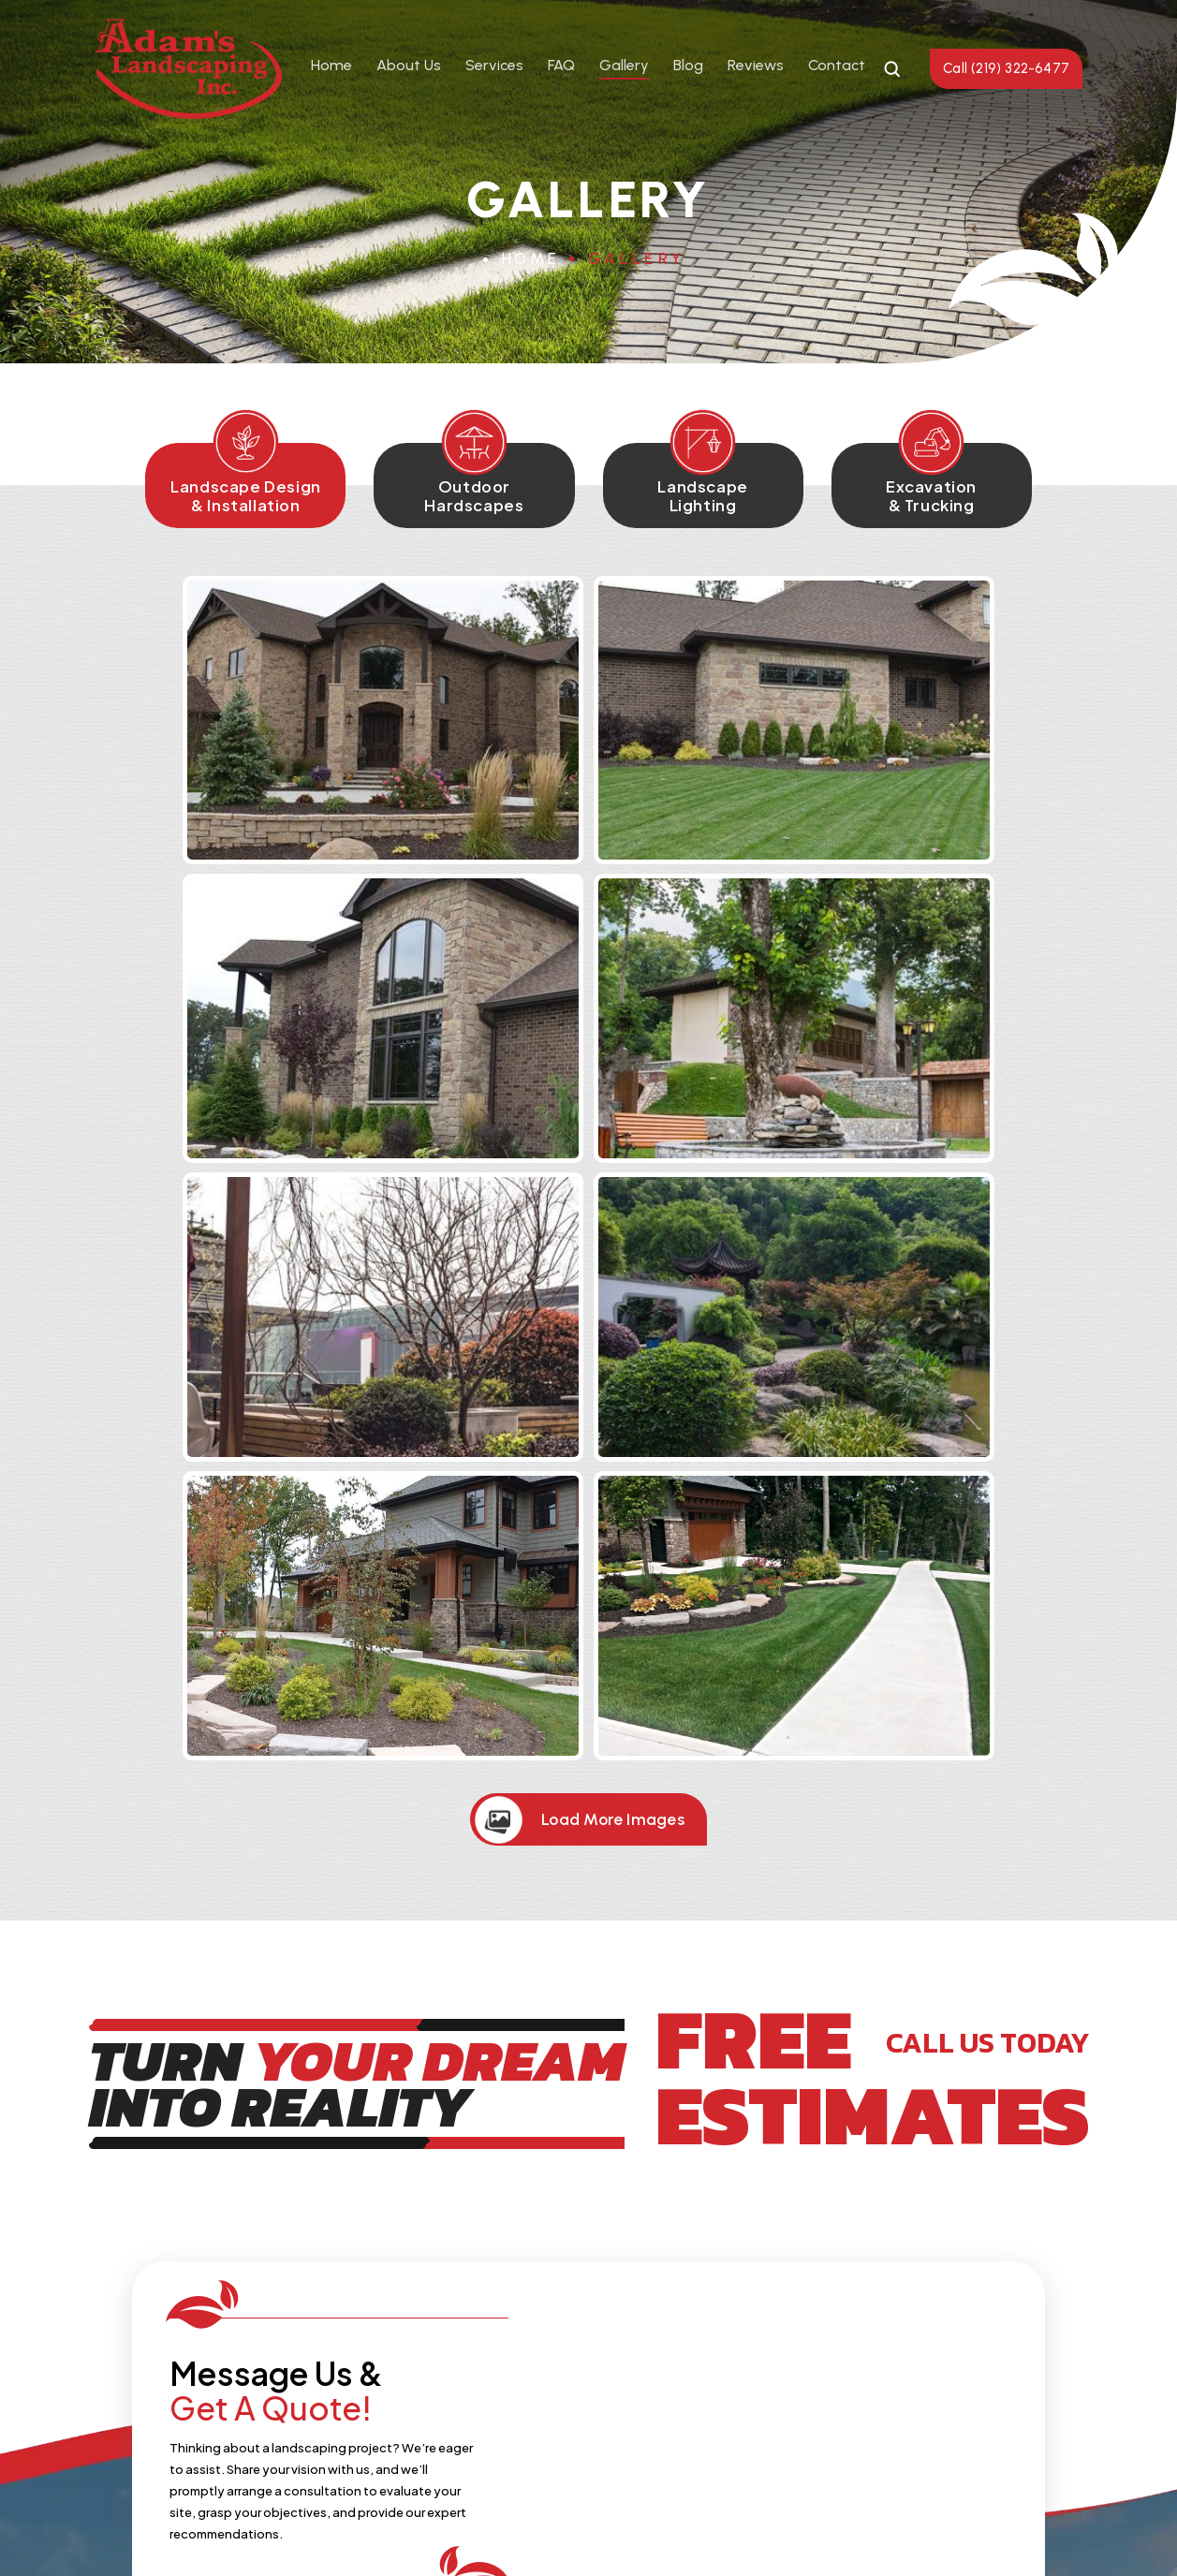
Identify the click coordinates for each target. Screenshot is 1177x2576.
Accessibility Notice (802, 2531)
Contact (835, 66)
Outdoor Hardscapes (464, 500)
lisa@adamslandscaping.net (793, 2325)
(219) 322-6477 (512, 2324)
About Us (407, 66)
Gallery (623, 66)
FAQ (560, 66)
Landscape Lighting (712, 500)
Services (493, 66)
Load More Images (614, 1250)
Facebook (564, 2382)
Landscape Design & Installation (217, 500)
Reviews (755, 66)
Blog (687, 66)
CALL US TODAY (978, 1473)
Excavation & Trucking (960, 500)
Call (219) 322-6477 (1005, 68)
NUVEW (333, 2531)
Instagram (614, 2382)
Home (330, 66)
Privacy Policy (676, 2531)
